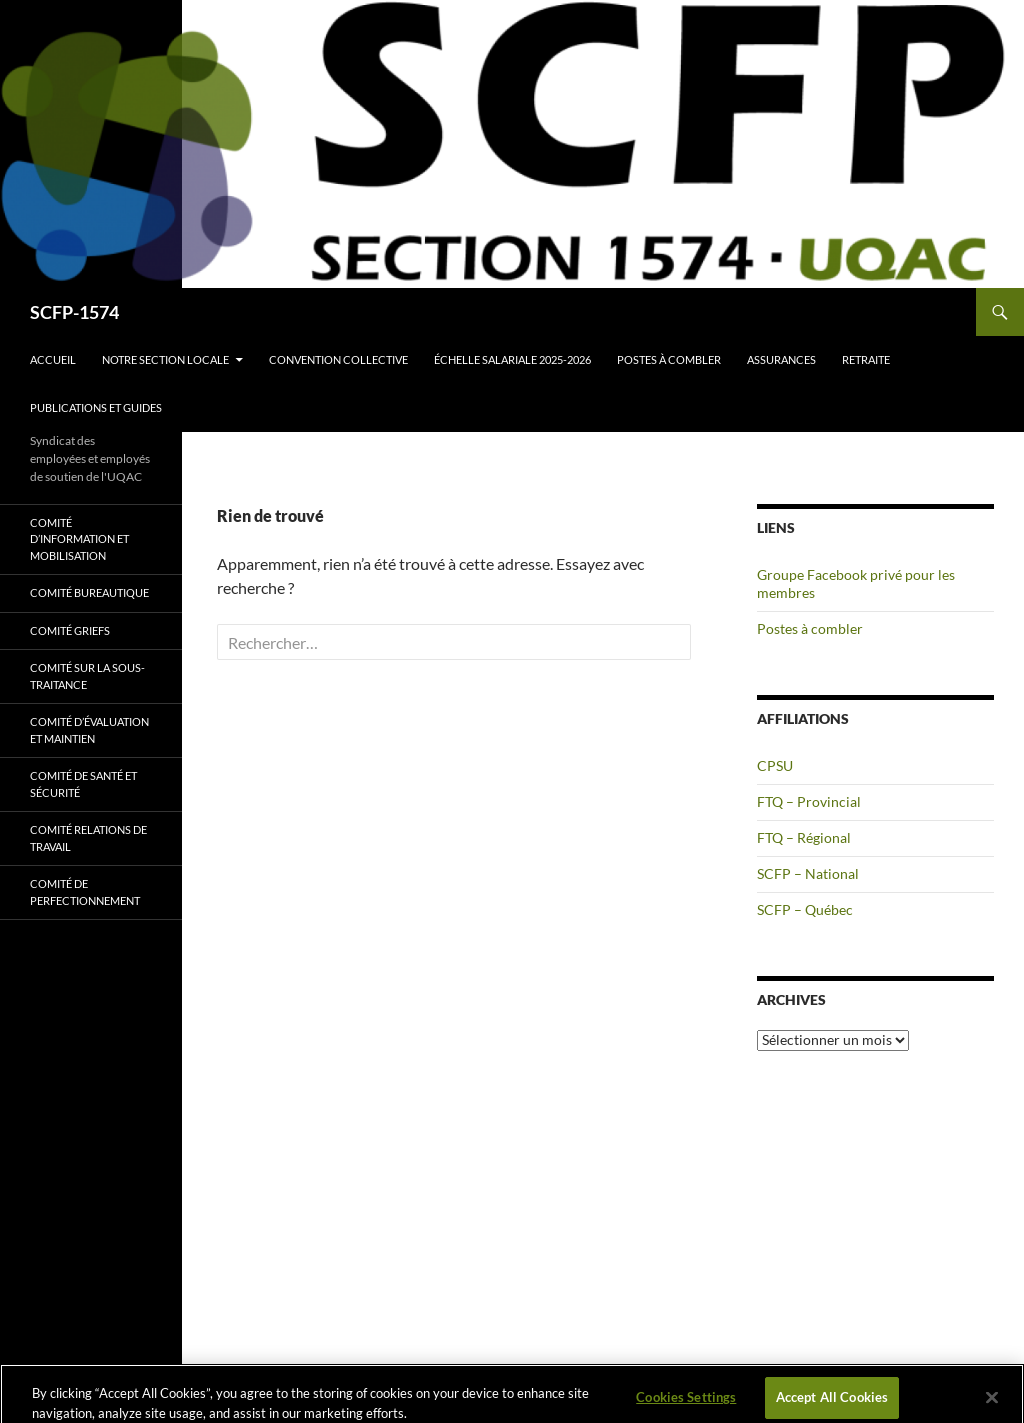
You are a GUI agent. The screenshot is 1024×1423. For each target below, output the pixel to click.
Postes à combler (669, 359)
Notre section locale (165, 359)
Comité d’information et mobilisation (79, 539)
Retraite (866, 359)
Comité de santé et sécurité (83, 784)
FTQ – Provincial (809, 801)
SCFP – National (808, 873)
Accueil (53, 359)
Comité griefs (70, 630)
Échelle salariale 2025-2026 (512, 359)
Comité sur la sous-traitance (87, 676)
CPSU (775, 765)
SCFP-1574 (74, 312)
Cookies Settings (686, 1402)
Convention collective (338, 359)
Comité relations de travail (88, 838)
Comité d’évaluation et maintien (89, 730)
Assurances (781, 359)
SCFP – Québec (805, 909)
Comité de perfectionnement (85, 892)
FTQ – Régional (804, 837)
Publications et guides (96, 407)
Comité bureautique (89, 592)
